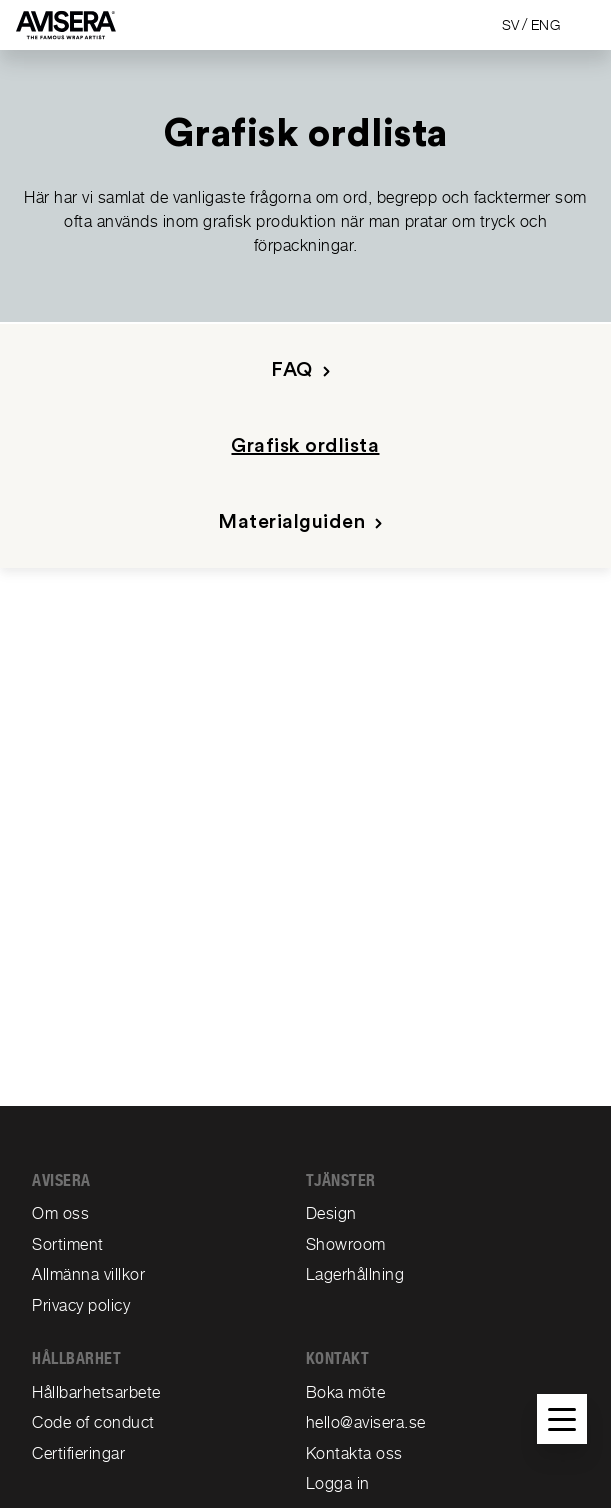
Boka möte (346, 1392)
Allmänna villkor (88, 1274)
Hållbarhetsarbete (96, 1392)
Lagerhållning (355, 1274)
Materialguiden (304, 522)
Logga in (338, 1483)
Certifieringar (78, 1453)
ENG (546, 25)
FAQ (304, 370)
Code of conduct (93, 1422)
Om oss (60, 1213)
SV (511, 25)
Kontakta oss (354, 1453)
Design (331, 1213)
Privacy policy (81, 1305)
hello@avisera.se (366, 1422)
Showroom (346, 1244)
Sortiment (68, 1244)
